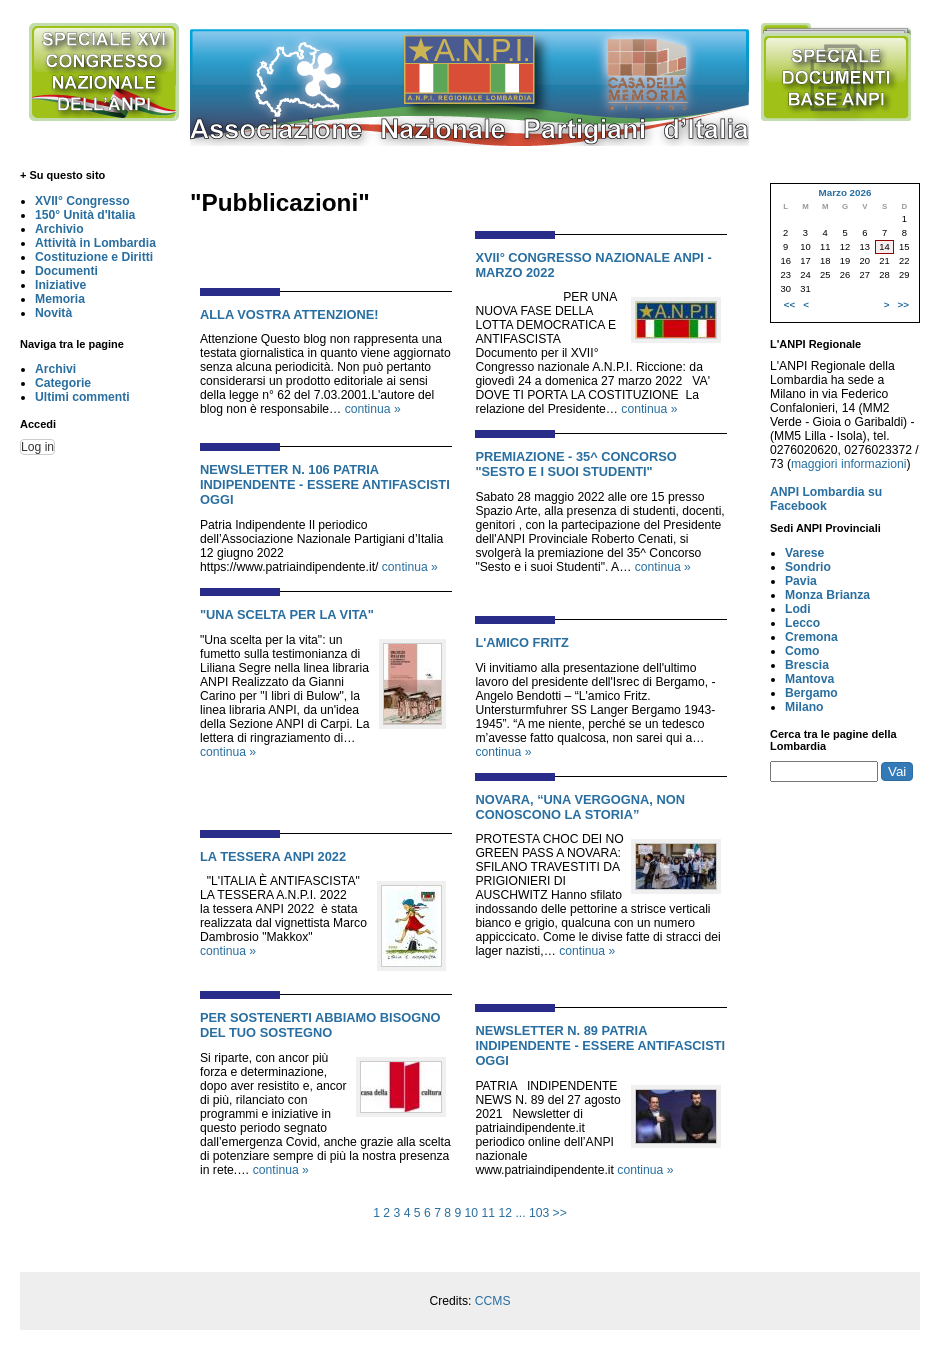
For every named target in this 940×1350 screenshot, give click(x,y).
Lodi (798, 609)
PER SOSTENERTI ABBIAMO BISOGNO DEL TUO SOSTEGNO (320, 1025)
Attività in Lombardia (95, 243)
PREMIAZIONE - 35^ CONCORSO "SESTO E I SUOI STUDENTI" (575, 464)
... (520, 1213)
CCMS (493, 1301)
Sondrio (808, 567)
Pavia (801, 581)
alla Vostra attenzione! (289, 314)
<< (789, 304)
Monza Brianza (827, 595)
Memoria (60, 299)
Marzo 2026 (844, 192)
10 (472, 1213)
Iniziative (60, 285)
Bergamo (811, 693)
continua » (373, 409)
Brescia (807, 665)
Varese (804, 553)
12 (505, 1213)
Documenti (66, 271)
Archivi (55, 369)
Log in (37, 447)
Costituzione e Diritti (94, 257)
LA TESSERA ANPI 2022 (273, 856)
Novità (53, 313)
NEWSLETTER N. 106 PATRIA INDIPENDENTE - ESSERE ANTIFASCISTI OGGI (325, 484)
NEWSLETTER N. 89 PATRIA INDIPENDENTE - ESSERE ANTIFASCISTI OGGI (600, 1045)
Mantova (809, 679)
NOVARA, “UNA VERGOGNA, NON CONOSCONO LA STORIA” (580, 807)
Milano (804, 707)
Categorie (63, 383)
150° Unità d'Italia (85, 215)
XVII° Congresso (82, 201)
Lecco (802, 623)
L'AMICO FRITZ (522, 642)
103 (539, 1213)
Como (802, 651)
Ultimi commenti (82, 397)
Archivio (59, 229)
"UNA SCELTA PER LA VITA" (287, 614)
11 (489, 1213)
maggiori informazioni (849, 464)
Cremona (811, 637)
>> (560, 1213)
